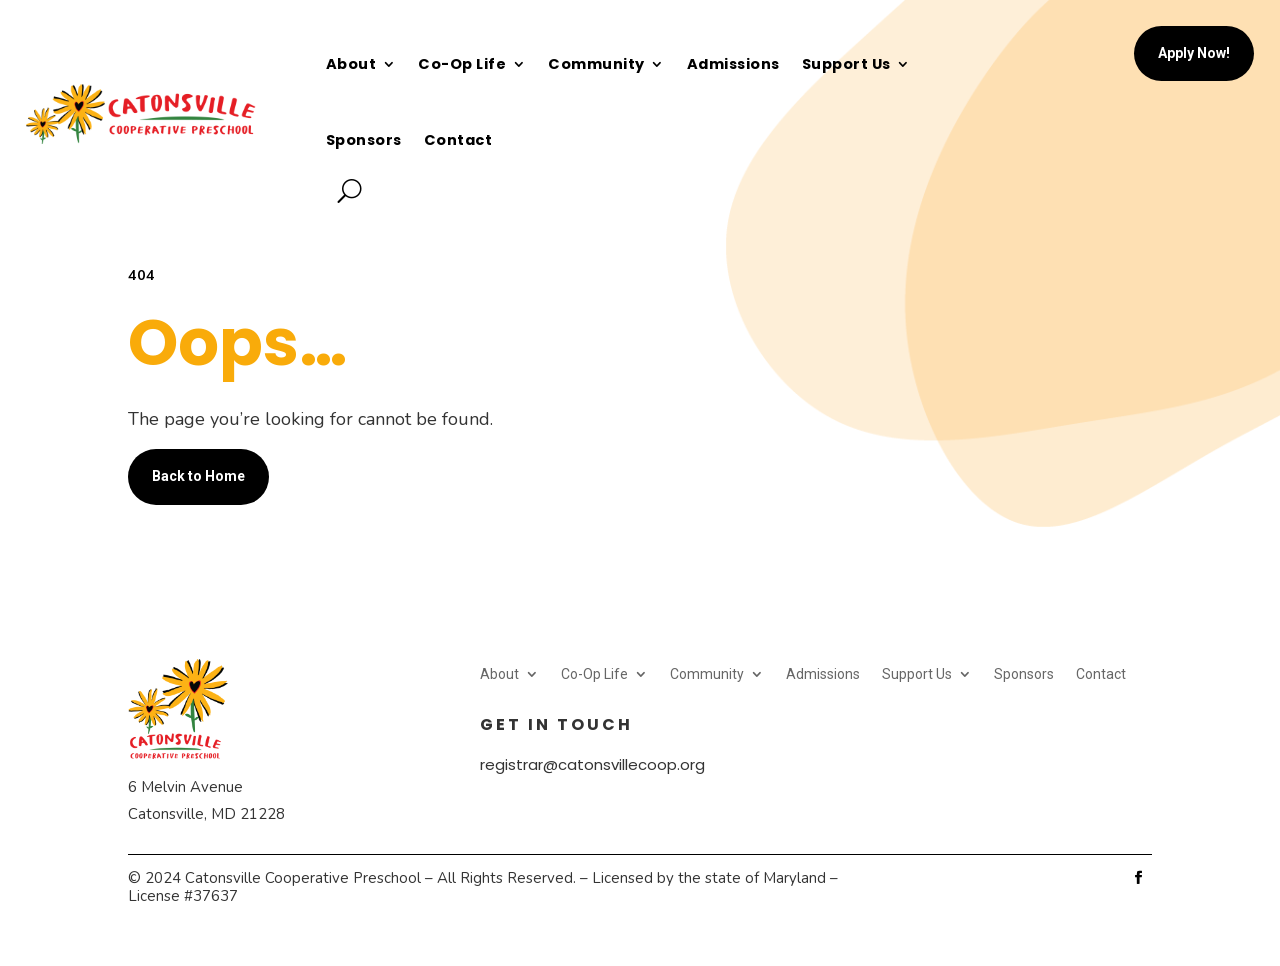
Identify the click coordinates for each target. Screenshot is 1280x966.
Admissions (733, 64)
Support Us (846, 64)
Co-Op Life (462, 64)
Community (596, 64)
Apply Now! (1194, 53)
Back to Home (198, 476)
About (351, 64)
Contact (458, 140)
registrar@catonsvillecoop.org (592, 764)
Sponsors (364, 140)
